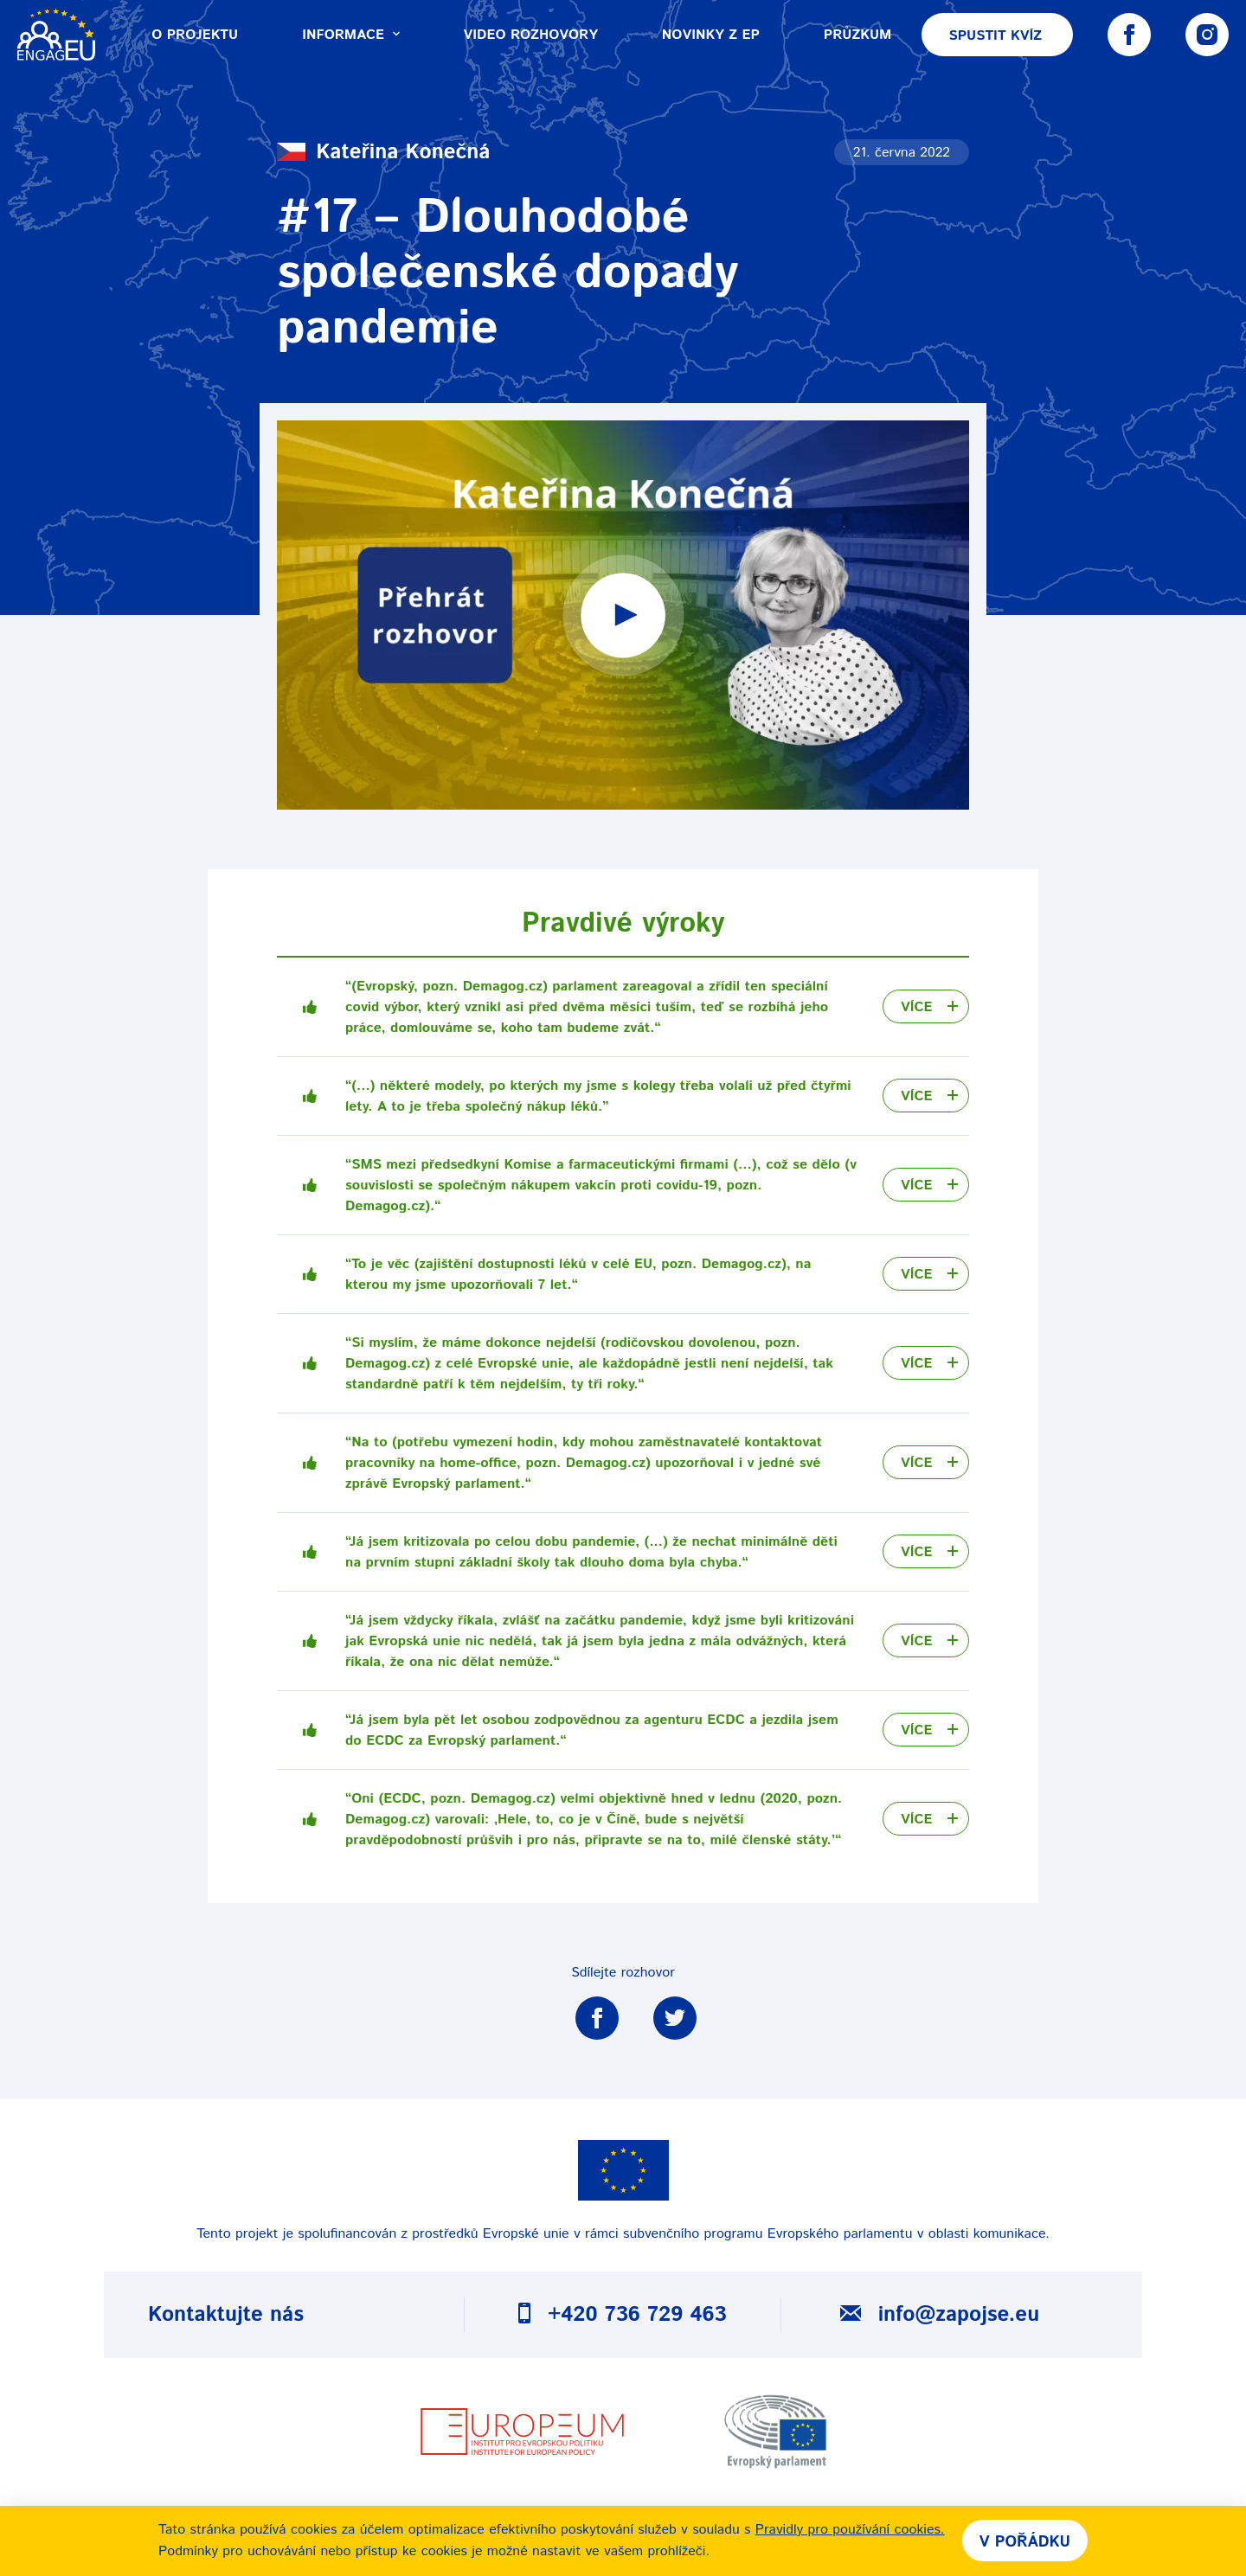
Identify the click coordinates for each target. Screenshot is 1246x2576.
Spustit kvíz (995, 36)
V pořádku (1024, 2542)
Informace (350, 35)
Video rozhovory (531, 35)
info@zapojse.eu (939, 2315)
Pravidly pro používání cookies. (850, 2530)
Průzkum (857, 35)
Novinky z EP (711, 35)
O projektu (194, 35)
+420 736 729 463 (622, 2315)
